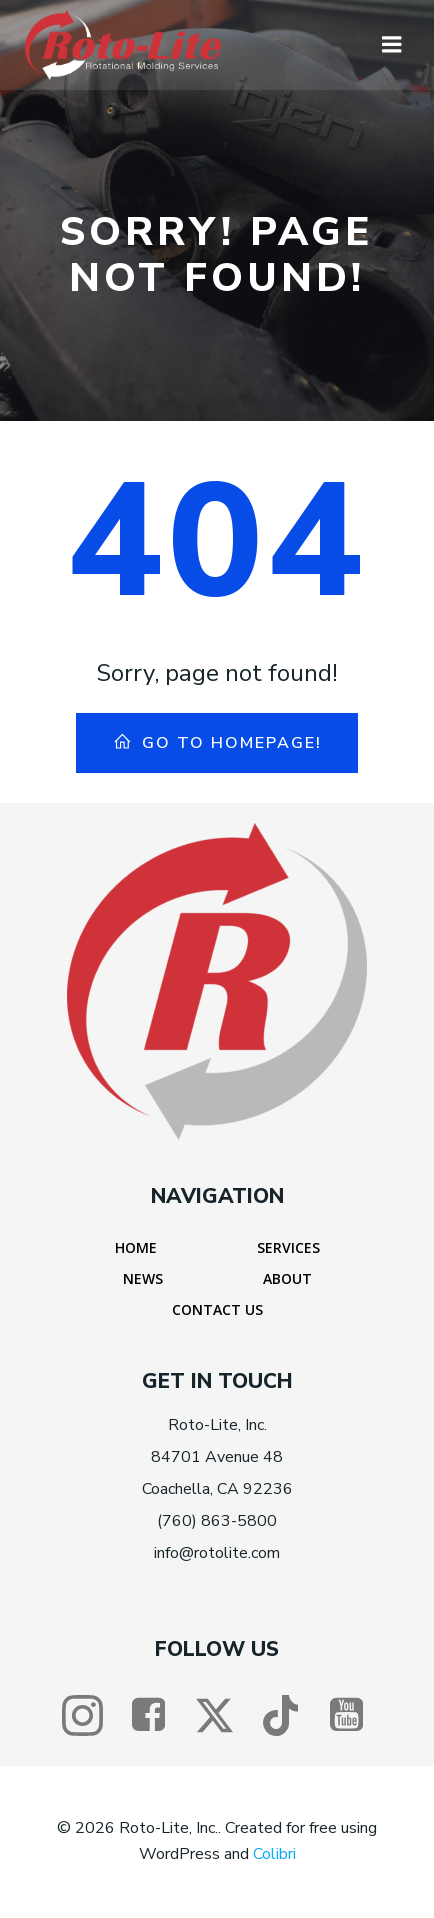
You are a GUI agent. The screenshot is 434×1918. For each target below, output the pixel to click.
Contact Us (217, 1309)
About (287, 1278)
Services (288, 1247)
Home (136, 1247)
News (143, 1278)
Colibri (274, 1854)
